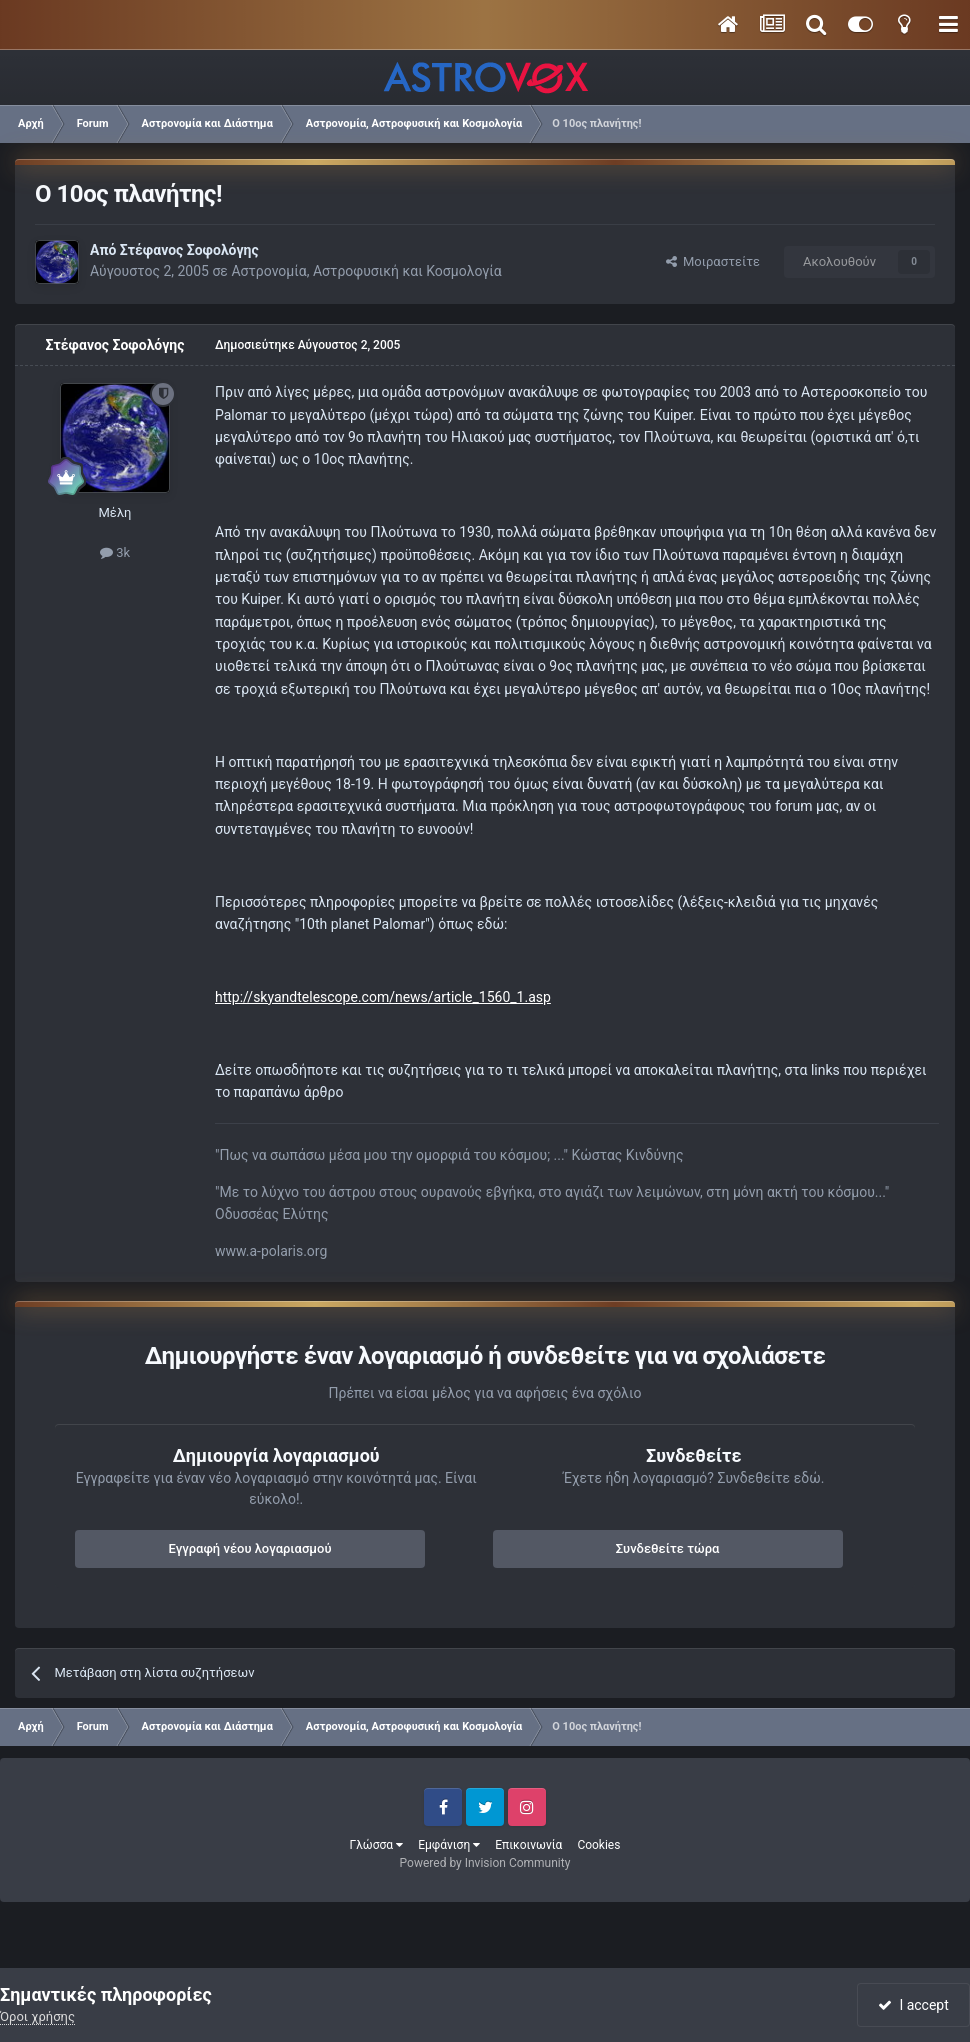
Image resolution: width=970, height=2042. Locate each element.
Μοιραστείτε (713, 261)
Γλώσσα (377, 1845)
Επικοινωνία (528, 1845)
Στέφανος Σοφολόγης (189, 250)
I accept (913, 2005)
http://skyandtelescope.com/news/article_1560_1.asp (383, 997)
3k (115, 552)
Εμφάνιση (449, 1845)
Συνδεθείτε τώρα (668, 1548)
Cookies (598, 1845)
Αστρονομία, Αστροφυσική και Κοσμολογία (366, 271)
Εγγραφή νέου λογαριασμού (250, 1548)
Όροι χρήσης (37, 2016)
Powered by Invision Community (485, 1863)
